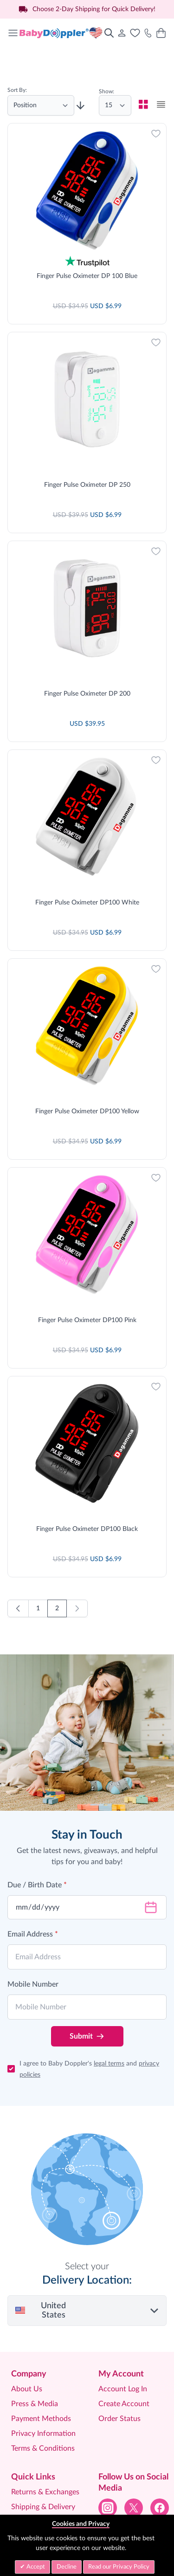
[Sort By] (40, 105)
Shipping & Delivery (43, 2440)
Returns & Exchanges (45, 2425)
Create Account (123, 2337)
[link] (77, 1541)
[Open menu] (13, 33)
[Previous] (18, 1541)
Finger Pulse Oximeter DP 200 (87, 671)
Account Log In (122, 2322)
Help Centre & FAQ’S (45, 2455)
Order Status (119, 2352)
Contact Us (29, 2469)
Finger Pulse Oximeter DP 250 (87, 474)
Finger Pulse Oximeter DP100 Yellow (87, 1067)
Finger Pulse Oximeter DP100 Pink (87, 1264)
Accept (35, 2567)
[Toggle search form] (109, 33)
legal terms (109, 1997)
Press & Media (34, 2337)
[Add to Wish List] (156, 133)
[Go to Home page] (61, 33)
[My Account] (122, 33)
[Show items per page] (115, 105)
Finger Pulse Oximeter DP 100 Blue (87, 276)
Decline (67, 2567)
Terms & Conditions (43, 2381)
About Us (26, 2322)
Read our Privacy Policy (118, 2567)
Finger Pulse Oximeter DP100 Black (87, 1462)
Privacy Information (43, 2366)
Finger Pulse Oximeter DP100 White (87, 869)
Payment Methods (41, 2352)
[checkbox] (143, 104)
